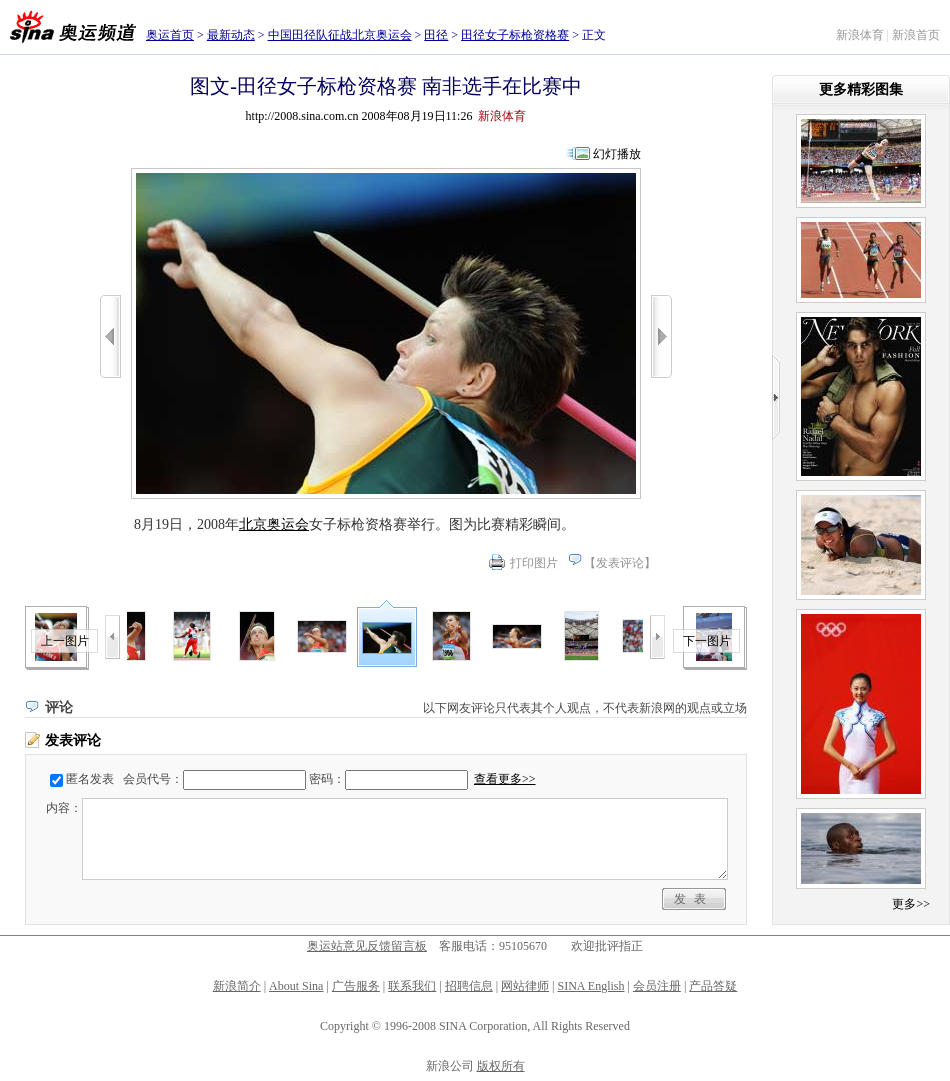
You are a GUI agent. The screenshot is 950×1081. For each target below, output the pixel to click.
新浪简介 (237, 986)
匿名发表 (90, 779)
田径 (436, 35)
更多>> (911, 904)
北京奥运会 (274, 524)
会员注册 (657, 986)
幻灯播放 (617, 154)
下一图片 (707, 641)
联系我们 (412, 986)
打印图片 (534, 563)
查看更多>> (505, 779)
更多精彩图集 (861, 89)
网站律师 (525, 986)
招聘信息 (469, 986)
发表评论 (620, 563)
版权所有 (501, 1066)
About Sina (296, 986)
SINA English (590, 986)
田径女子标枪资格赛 (515, 35)
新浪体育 (860, 35)
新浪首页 (916, 35)
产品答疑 (713, 986)
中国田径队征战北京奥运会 (340, 35)
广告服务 (356, 986)
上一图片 (65, 641)
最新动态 (231, 35)
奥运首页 (170, 35)
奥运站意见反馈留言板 (367, 946)
